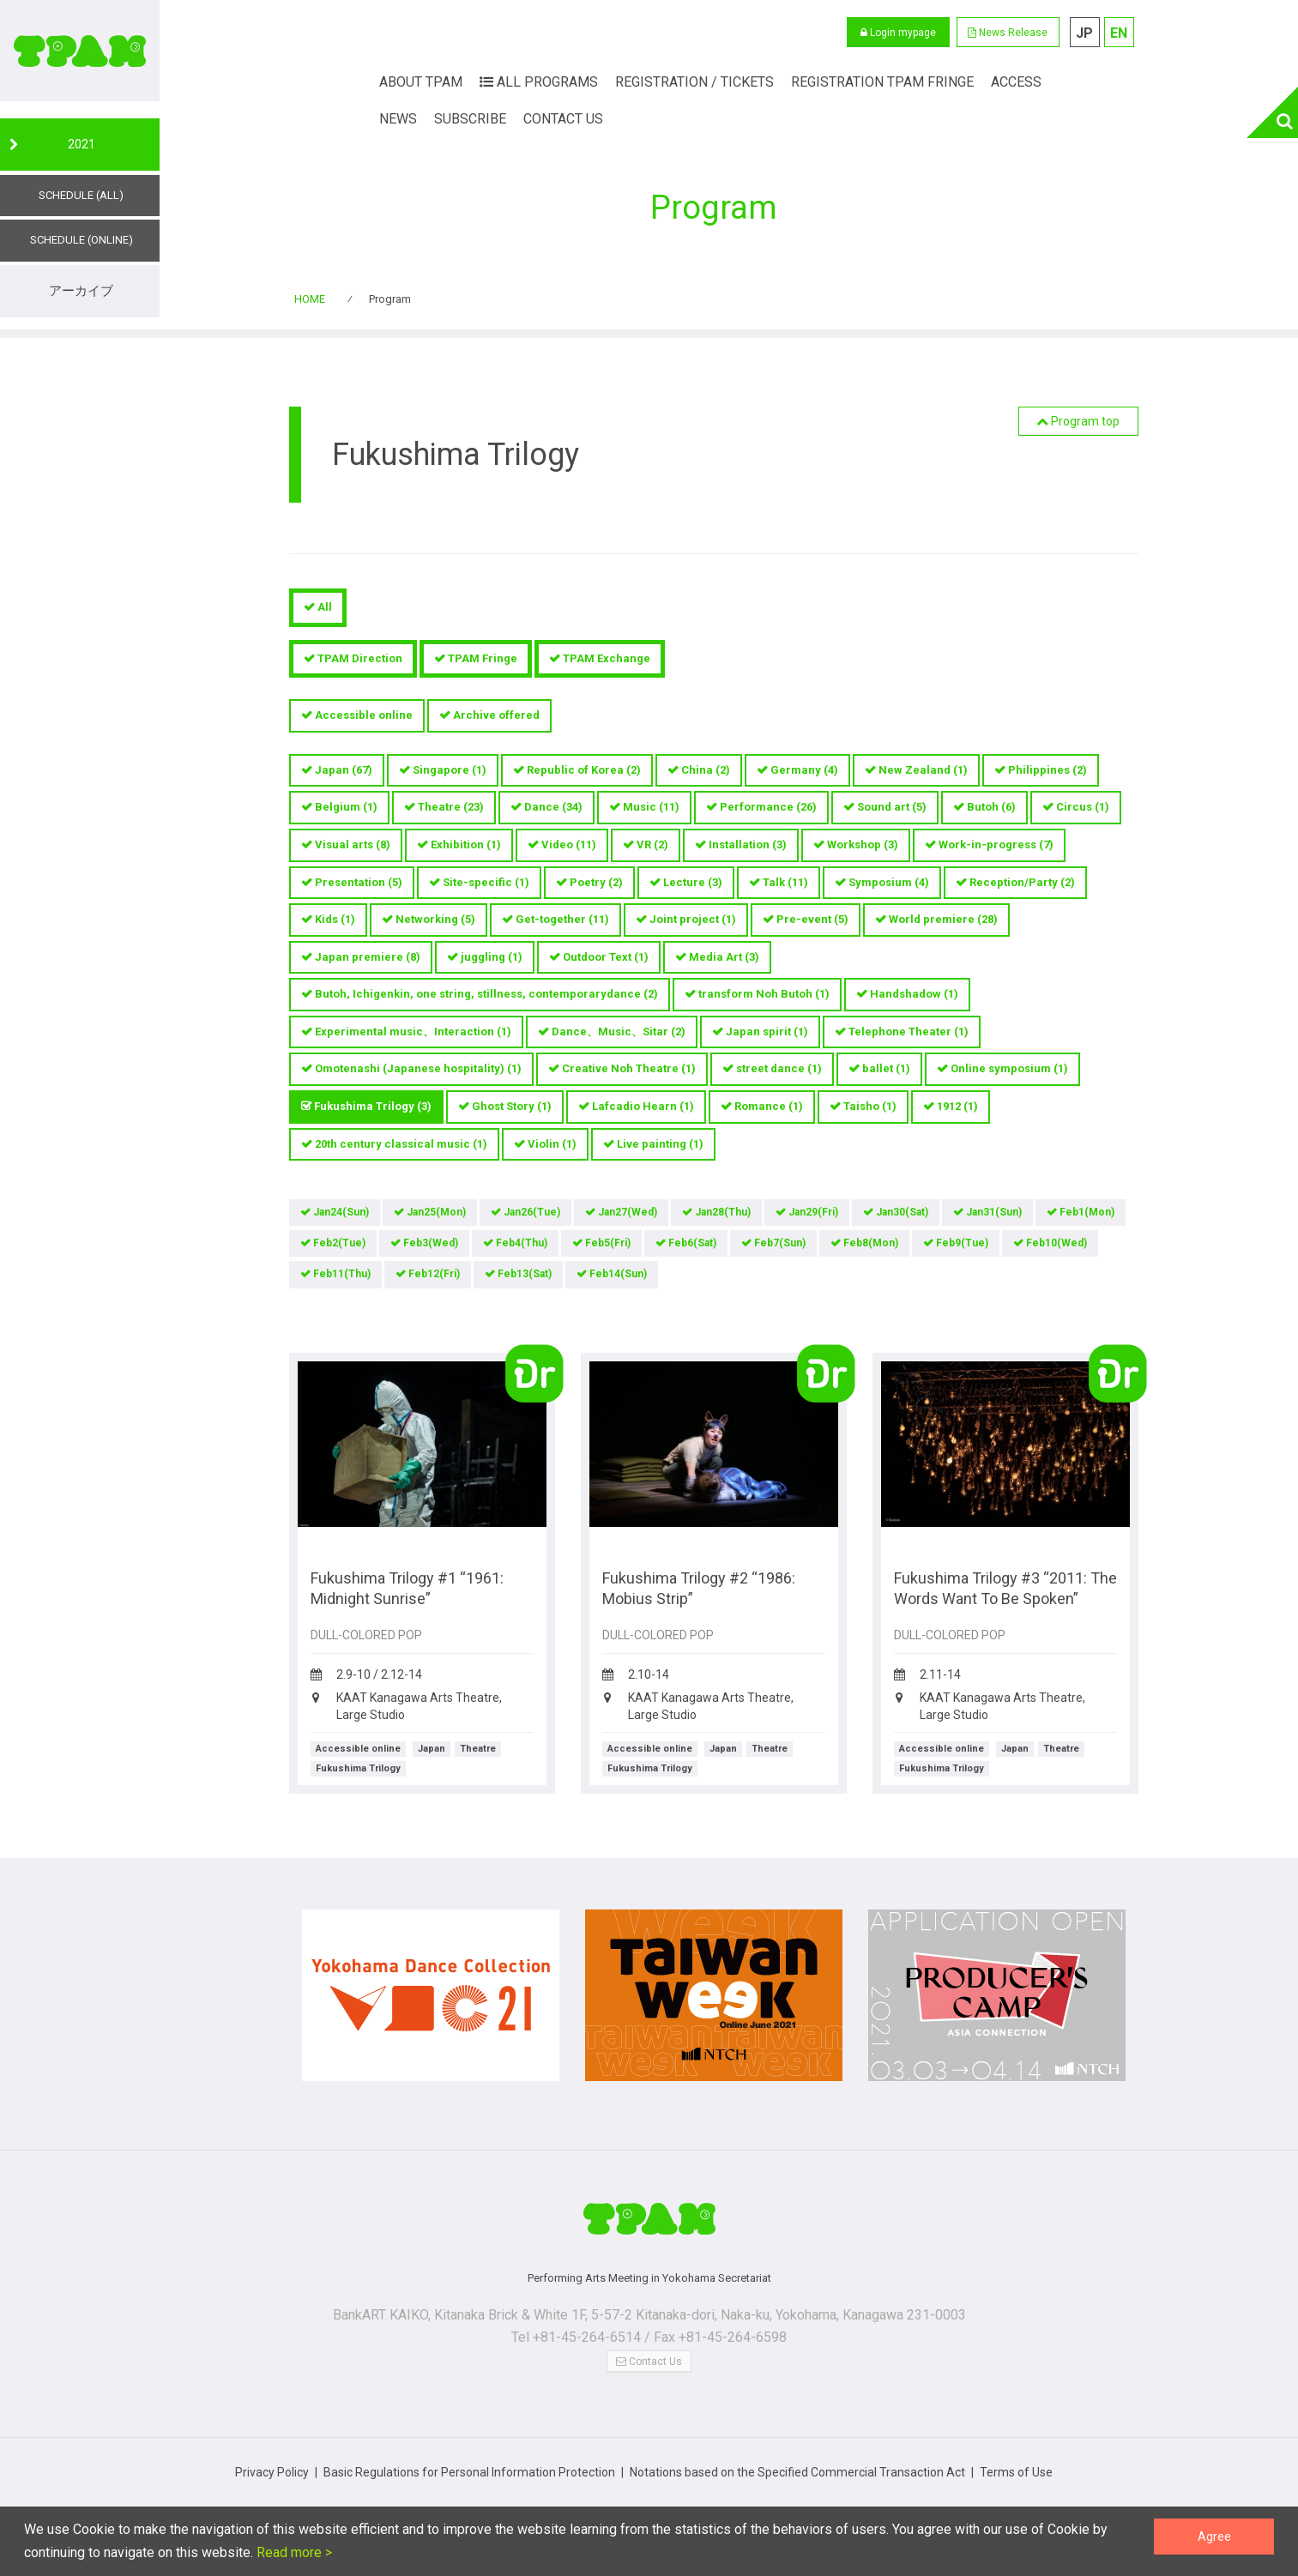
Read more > (292, 2552)
